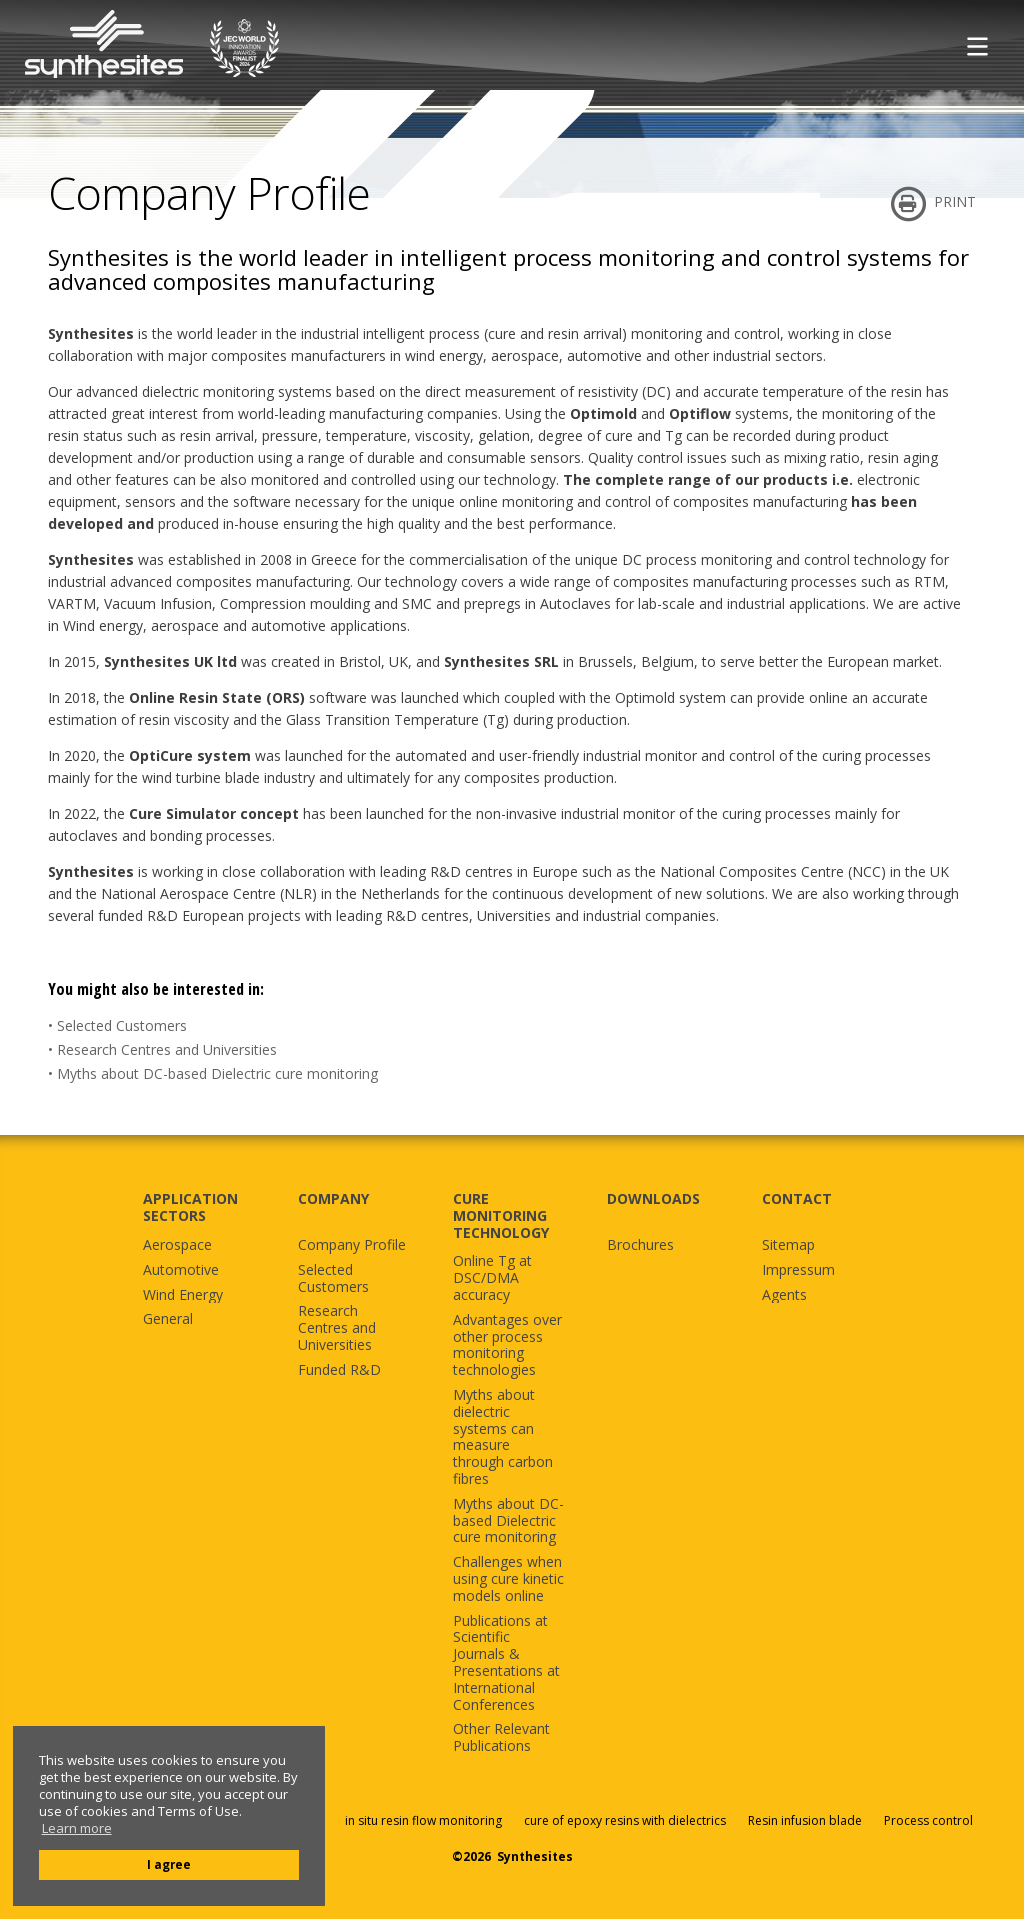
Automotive (181, 1270)
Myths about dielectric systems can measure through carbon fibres (503, 1437)
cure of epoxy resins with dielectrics (626, 1820)
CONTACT (797, 1198)
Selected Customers (122, 1025)
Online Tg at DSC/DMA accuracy (492, 1278)
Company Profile (352, 1245)
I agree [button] (169, 1864)
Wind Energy (183, 1295)
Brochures (640, 1245)
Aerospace (177, 1245)
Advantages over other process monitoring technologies (507, 1345)
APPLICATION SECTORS (190, 1207)
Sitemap (788, 1245)
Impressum (798, 1270)
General (168, 1319)
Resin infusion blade (805, 1820)
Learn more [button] (77, 1828)
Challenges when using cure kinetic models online (508, 1579)
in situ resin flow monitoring (423, 1820)
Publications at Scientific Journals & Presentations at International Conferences (506, 1663)
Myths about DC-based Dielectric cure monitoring (217, 1073)
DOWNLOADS (653, 1198)
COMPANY (333, 1198)
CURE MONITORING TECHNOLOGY (501, 1215)
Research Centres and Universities (167, 1049)
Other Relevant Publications (501, 1738)
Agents (784, 1295)
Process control (928, 1820)
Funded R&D (339, 1370)
